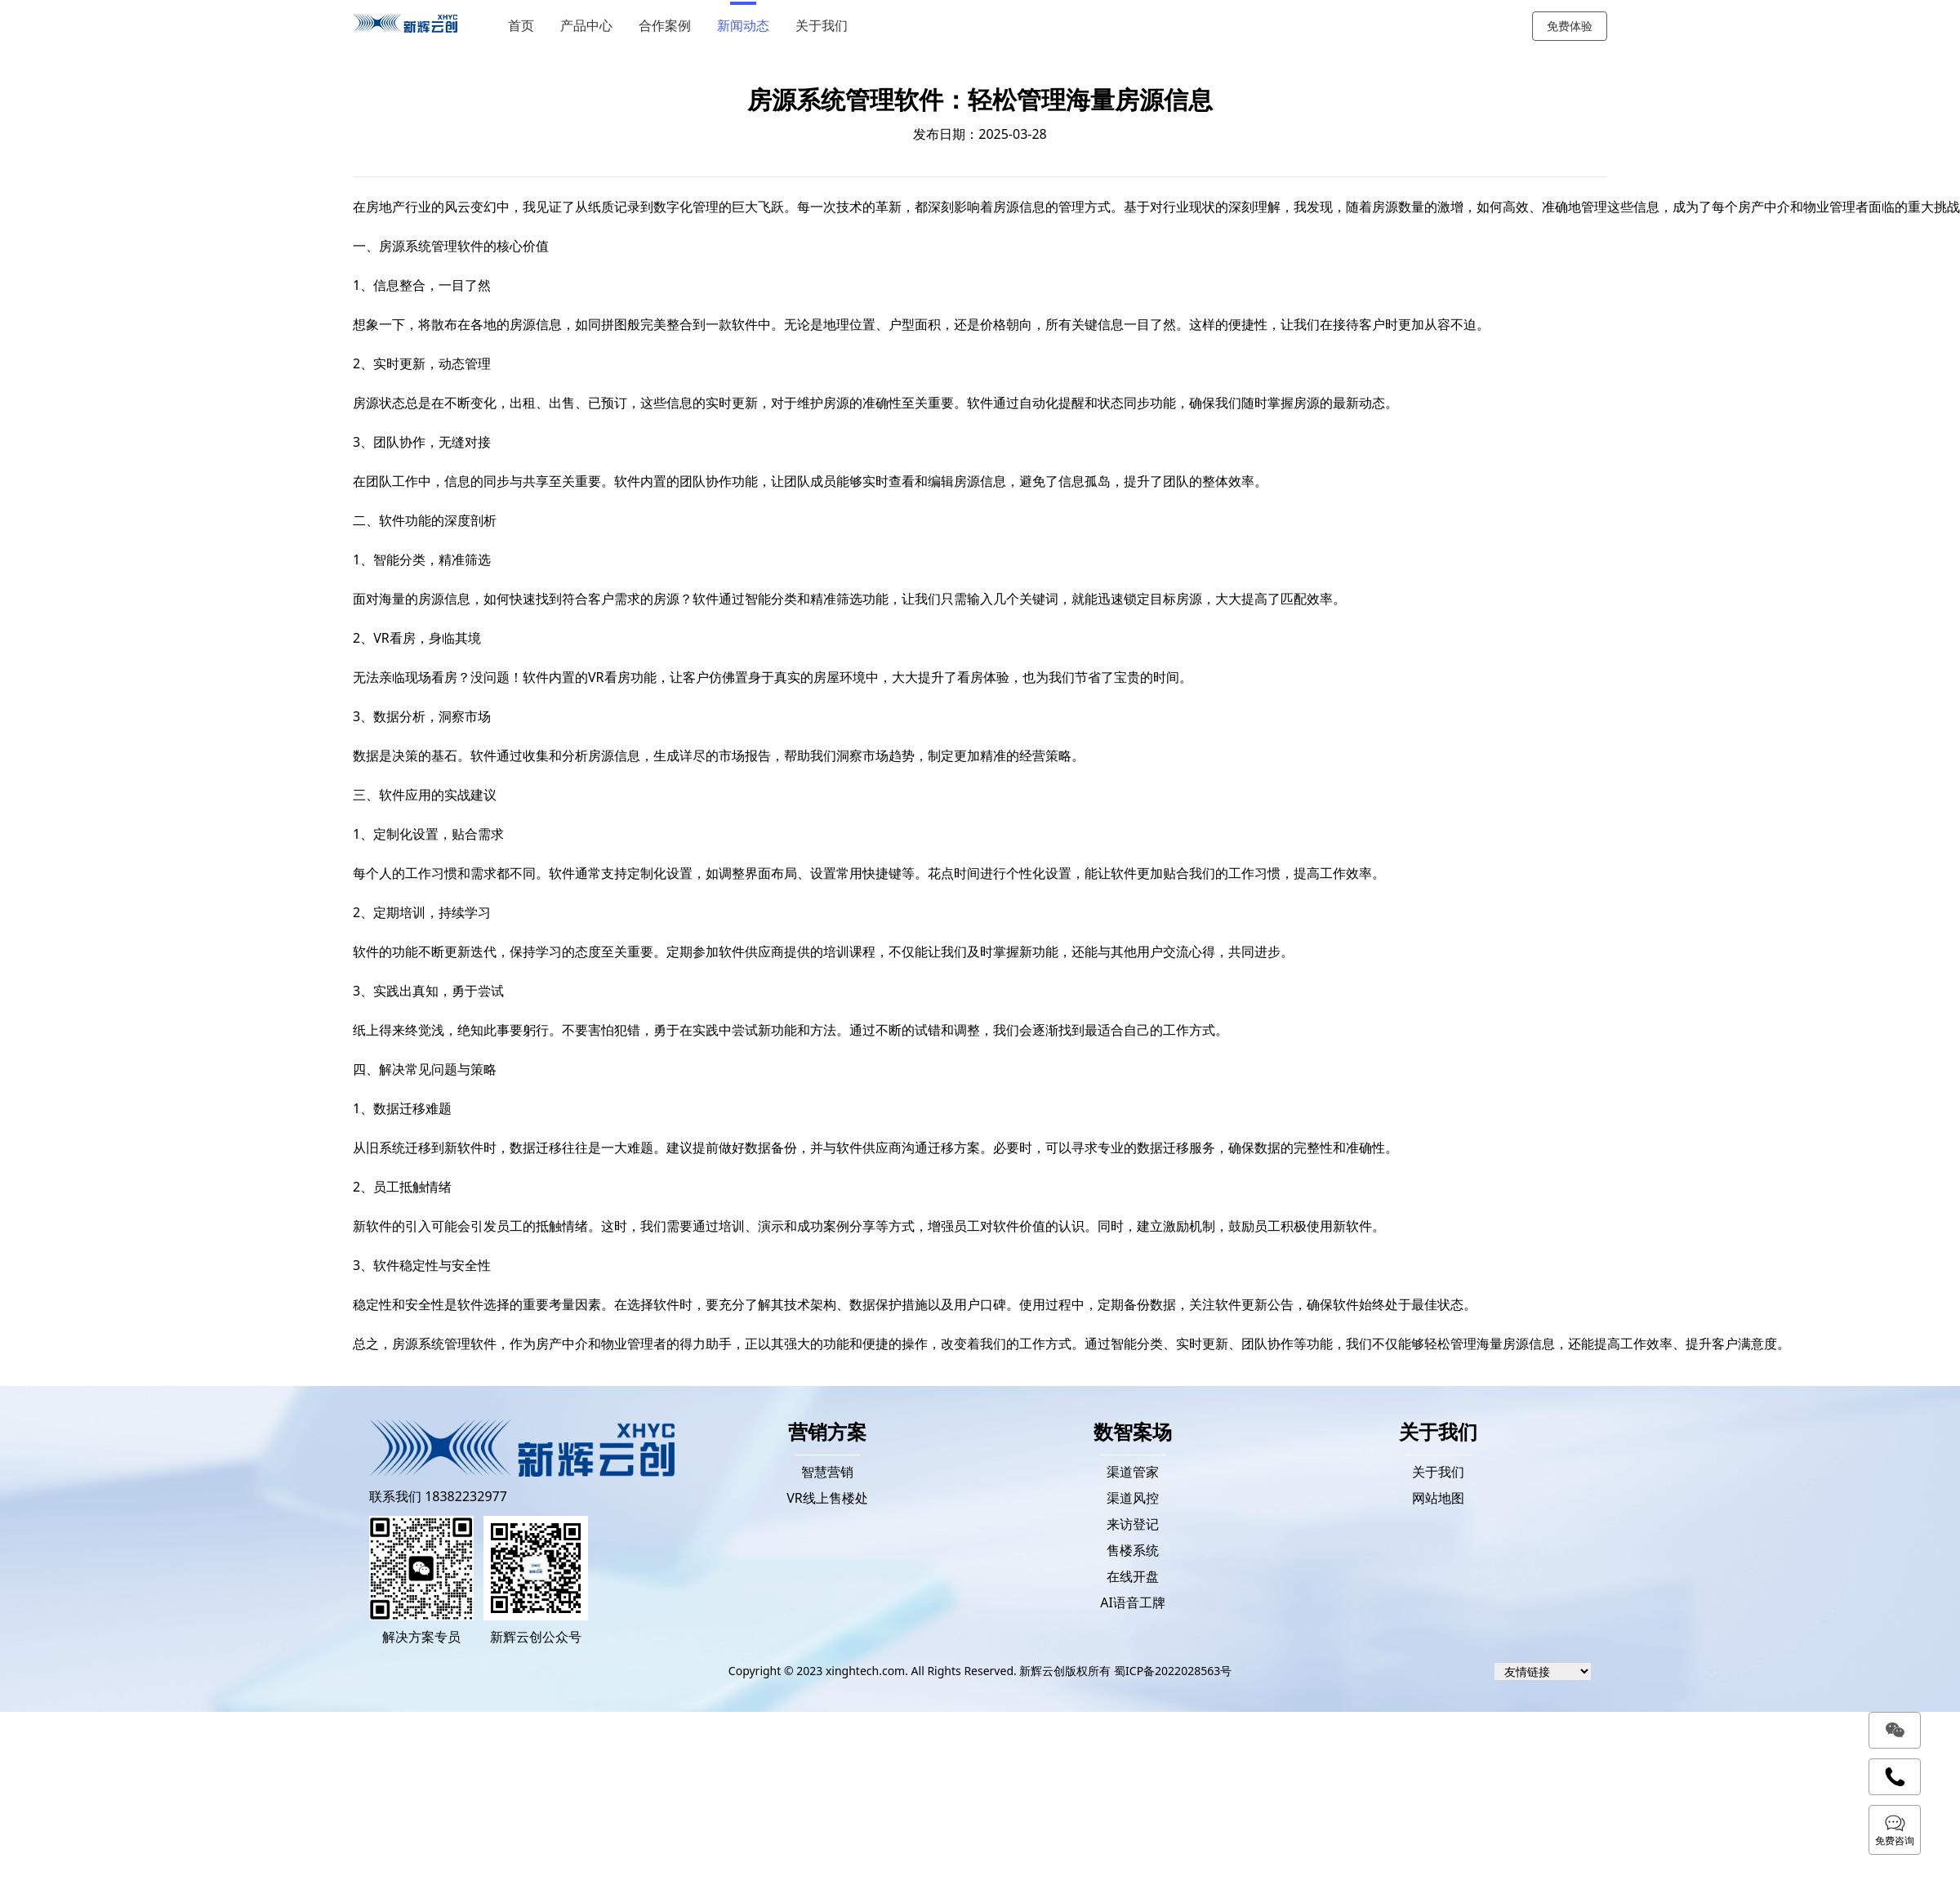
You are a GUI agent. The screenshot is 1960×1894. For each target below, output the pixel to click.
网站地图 (1438, 1498)
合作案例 (667, 26)
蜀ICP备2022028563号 (1173, 1670)
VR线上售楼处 (827, 1498)
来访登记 (1133, 1524)
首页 (523, 26)
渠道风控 (1133, 1498)
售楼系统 (1133, 1550)
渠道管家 (1133, 1472)
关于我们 (824, 26)
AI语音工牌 (1132, 1602)
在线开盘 (1133, 1576)
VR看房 (609, 677)
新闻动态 (745, 26)
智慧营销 (827, 1472)
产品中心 (589, 26)
